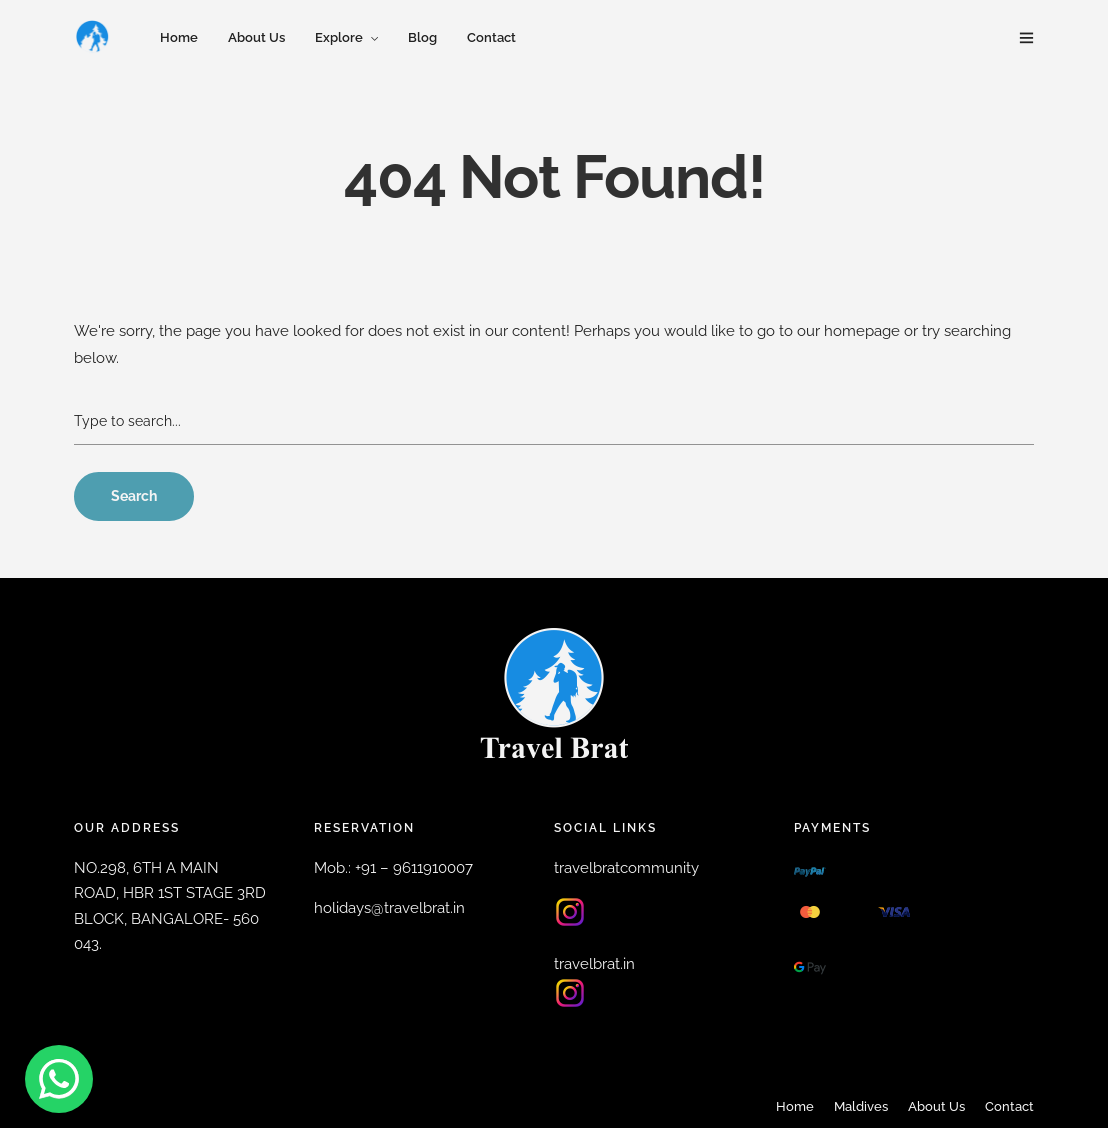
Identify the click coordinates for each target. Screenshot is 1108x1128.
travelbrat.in (594, 964)
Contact (491, 37)
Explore (339, 37)
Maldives (861, 1106)
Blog (422, 37)
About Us (256, 37)
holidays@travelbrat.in (389, 908)
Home (179, 37)
